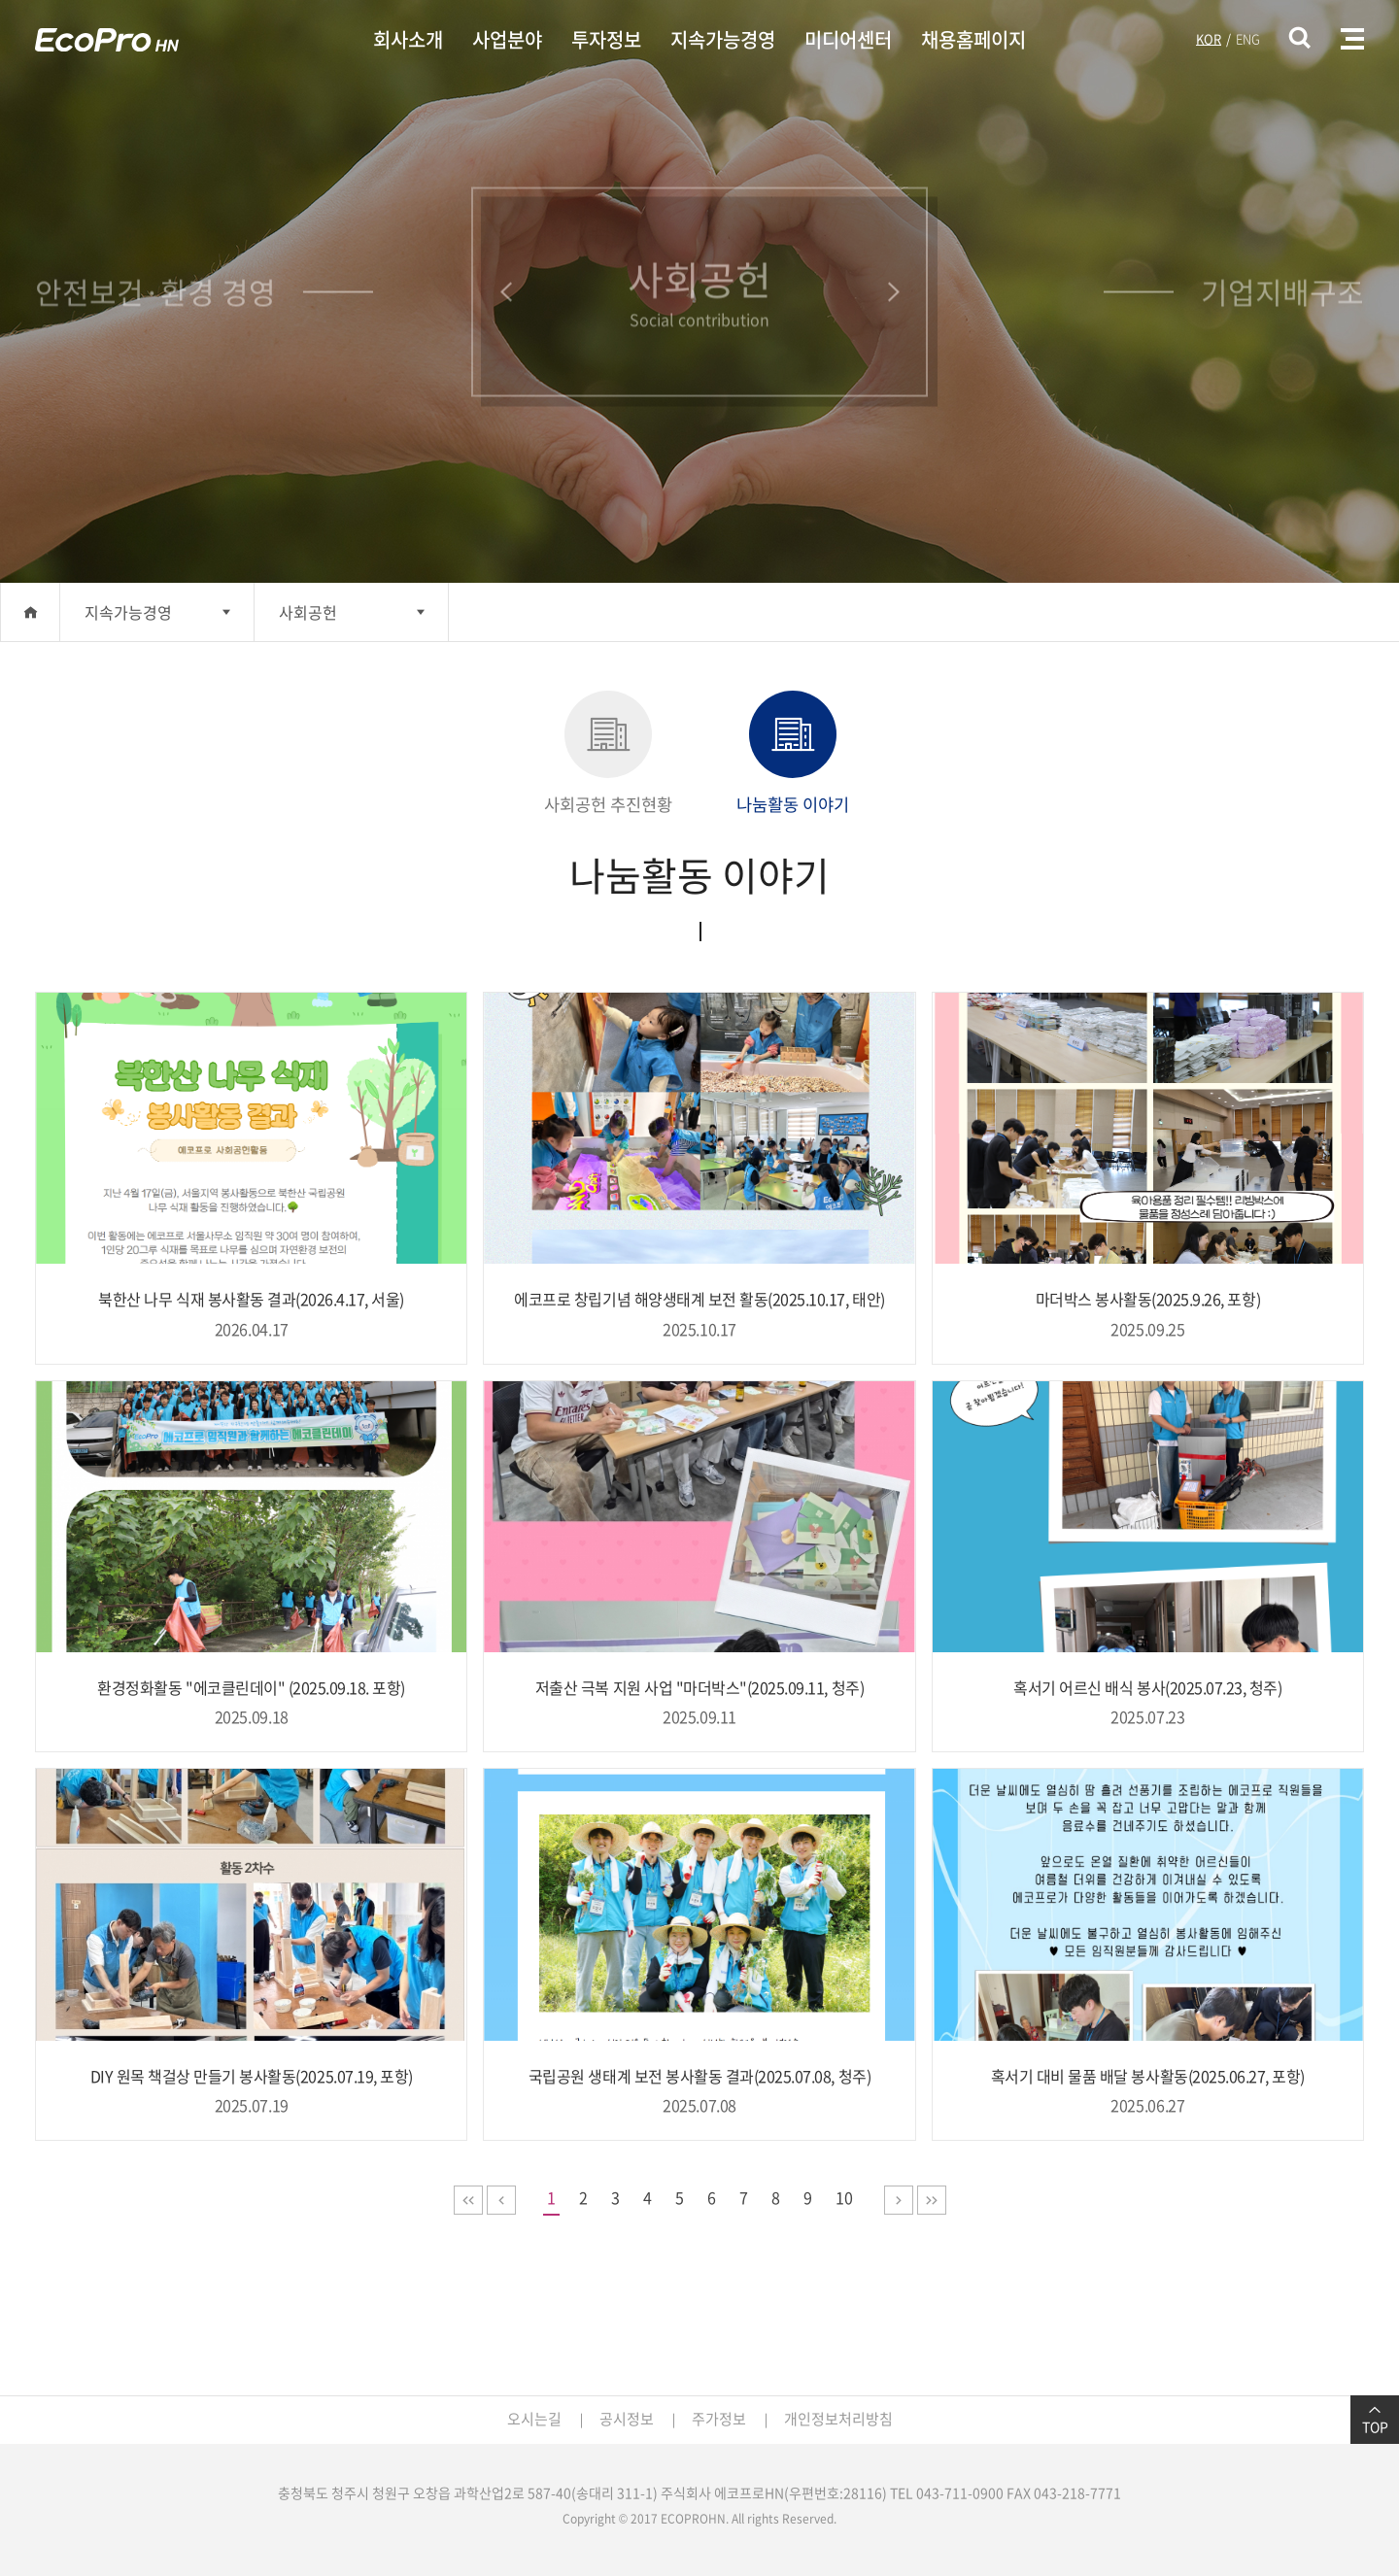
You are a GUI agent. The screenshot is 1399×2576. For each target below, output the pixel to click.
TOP (1374, 2419)
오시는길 (534, 2418)
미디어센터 (848, 39)
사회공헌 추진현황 (608, 754)
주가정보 (719, 2418)
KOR (1208, 38)
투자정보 (606, 39)
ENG (1248, 38)
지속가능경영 (722, 39)
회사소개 (408, 39)
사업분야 (507, 39)
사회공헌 (308, 612)
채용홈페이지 (973, 39)
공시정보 (626, 2418)
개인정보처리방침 (838, 2418)
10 (844, 2197)
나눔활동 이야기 (792, 754)
